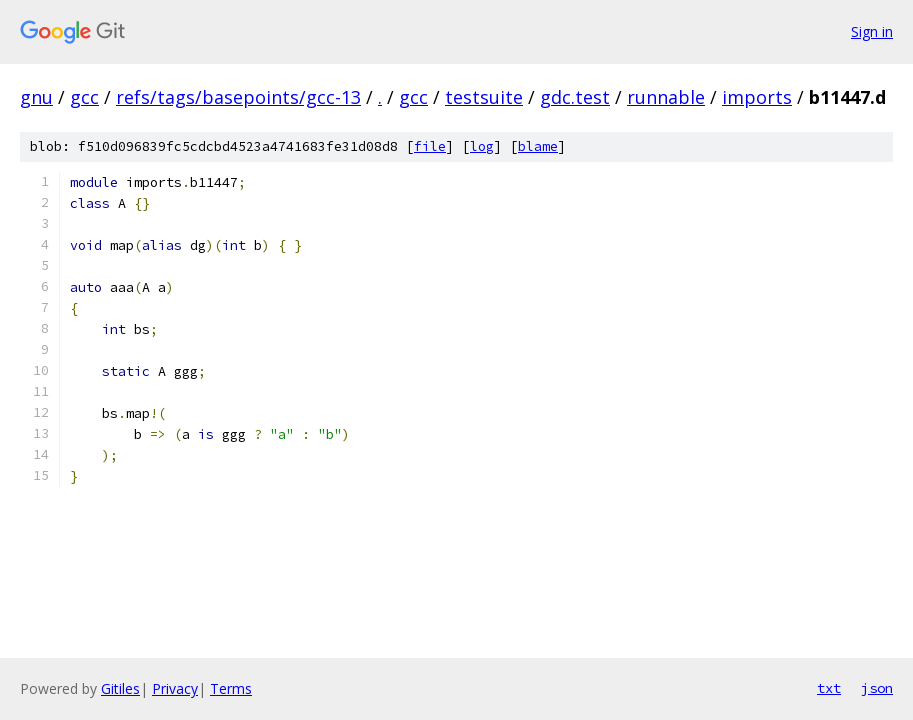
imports (757, 97)
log (482, 146)
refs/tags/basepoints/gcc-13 (238, 97)
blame (538, 146)
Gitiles (120, 688)
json (877, 688)
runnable (666, 97)
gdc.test (575, 97)
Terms (231, 688)
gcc (84, 97)
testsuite (484, 97)
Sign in (872, 31)
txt (829, 688)
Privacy (175, 688)
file (430, 146)
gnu (36, 97)
